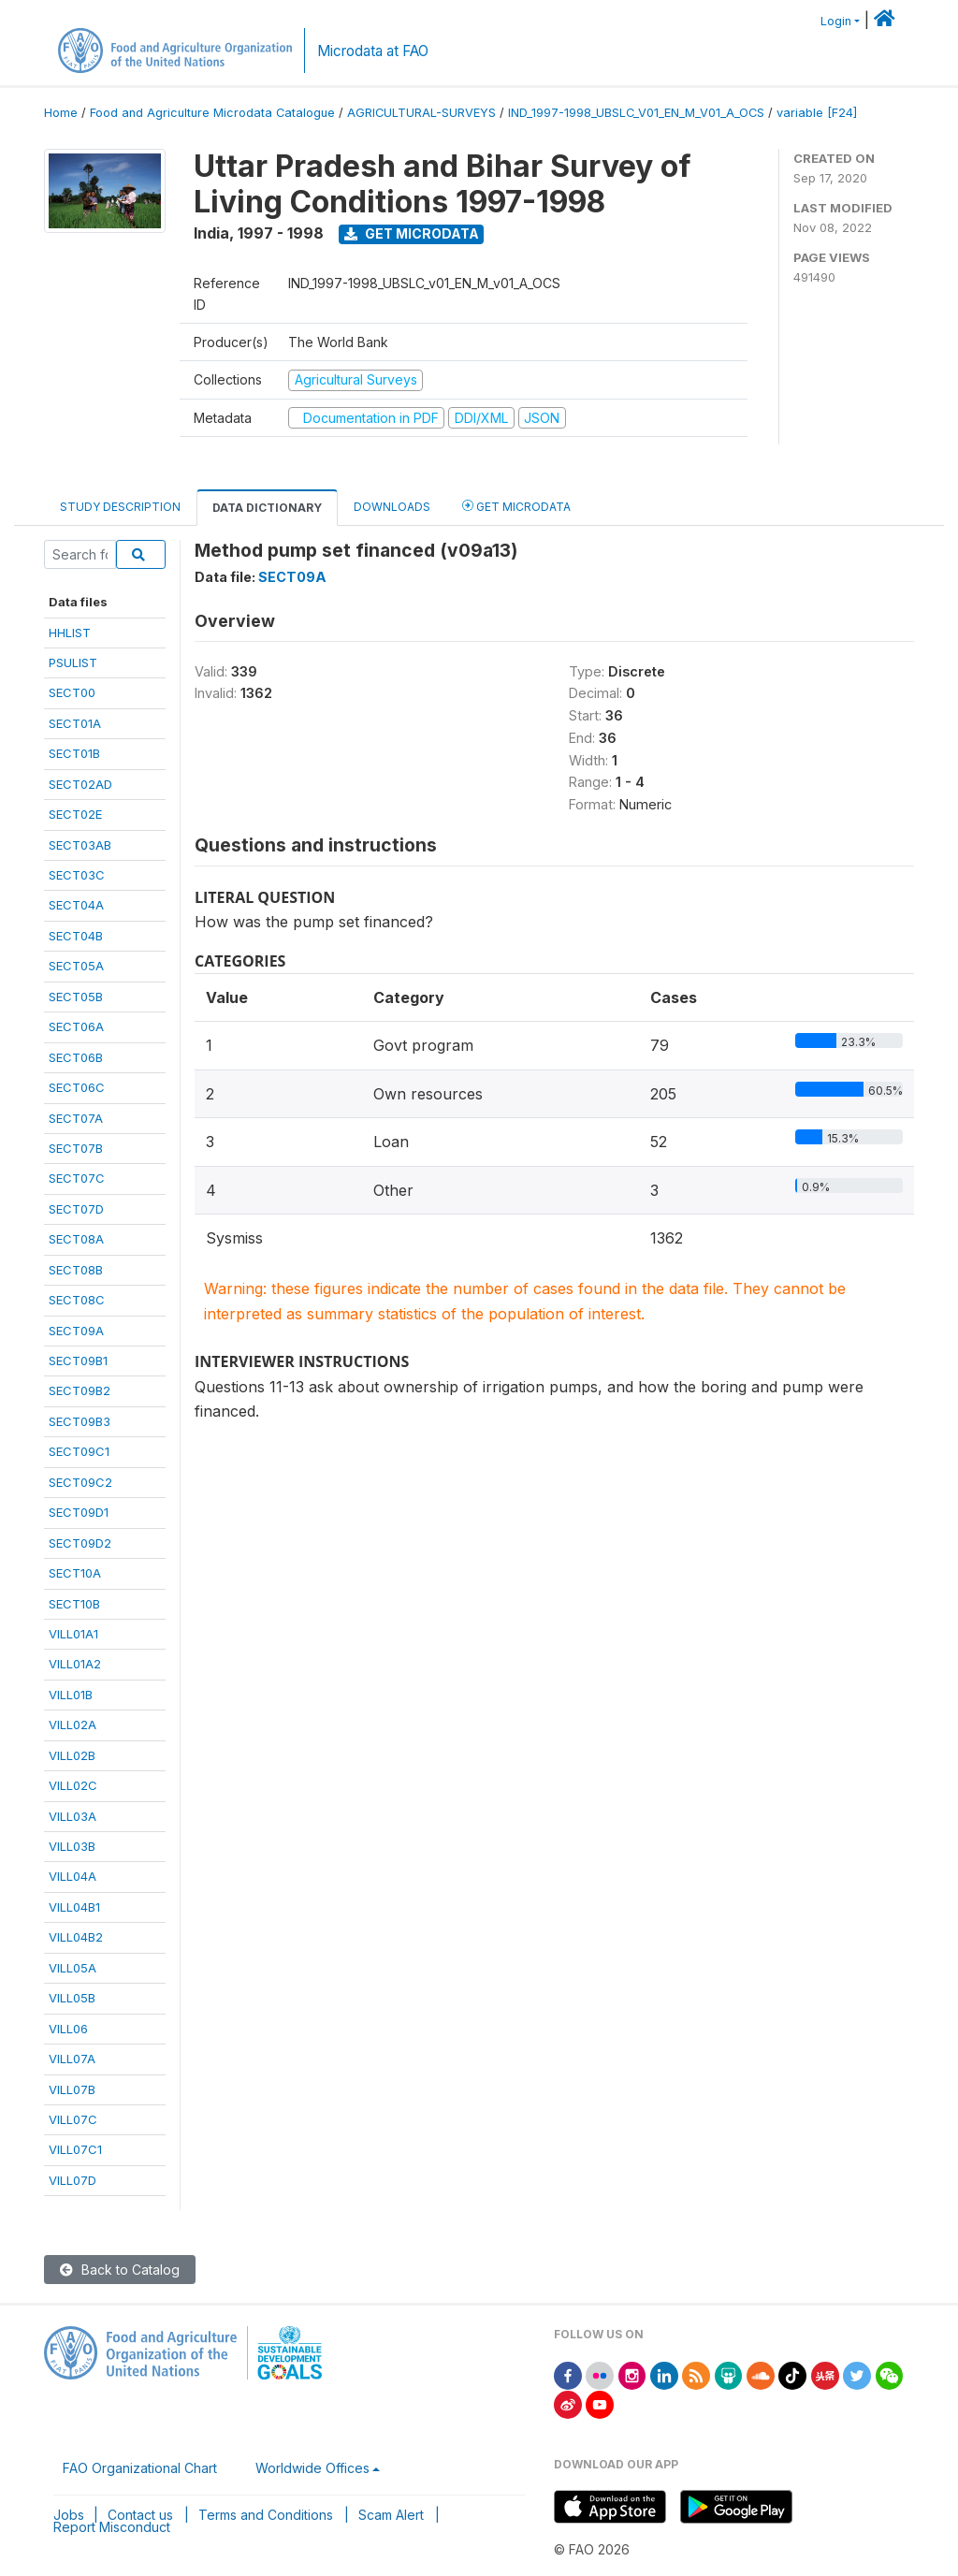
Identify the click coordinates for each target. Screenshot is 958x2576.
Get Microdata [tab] (516, 506)
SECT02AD (80, 784)
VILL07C (73, 2119)
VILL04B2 (76, 1936)
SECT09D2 (80, 1542)
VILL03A (72, 1816)
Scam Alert (391, 2515)
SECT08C (77, 1299)
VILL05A (72, 1967)
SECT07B (76, 1148)
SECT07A (76, 1118)
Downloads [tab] (392, 507)
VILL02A (72, 1724)
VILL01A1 (73, 1633)
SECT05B (76, 996)
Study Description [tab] (120, 507)
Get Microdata (411, 233)
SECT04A (76, 904)
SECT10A (75, 1572)
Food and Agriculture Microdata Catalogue (212, 113)
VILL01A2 (75, 1663)
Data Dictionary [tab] (267, 508)
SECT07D (76, 1208)
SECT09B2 (79, 1390)
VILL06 (68, 2028)
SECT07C (77, 1178)
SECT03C (77, 874)
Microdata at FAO (372, 51)
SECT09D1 (79, 1512)
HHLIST (70, 632)
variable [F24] (817, 113)
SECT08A (76, 1238)
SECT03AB (80, 844)
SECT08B (76, 1269)
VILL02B (72, 1755)
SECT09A (76, 1330)
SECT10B (74, 1603)
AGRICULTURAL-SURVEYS (421, 113)
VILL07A (72, 2058)
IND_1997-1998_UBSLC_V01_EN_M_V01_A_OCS (636, 113)
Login (835, 21)
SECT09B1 (78, 1360)
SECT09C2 (80, 1482)
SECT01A (75, 723)
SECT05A (76, 965)
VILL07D (72, 2180)
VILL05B (72, 1997)
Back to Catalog (120, 2270)
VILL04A (72, 1876)
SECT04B (76, 935)
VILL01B (71, 1694)
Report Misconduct (111, 2527)
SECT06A (76, 1026)
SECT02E (75, 814)
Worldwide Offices (312, 2468)
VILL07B (72, 2089)
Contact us (140, 2515)
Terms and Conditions (265, 2515)
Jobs (68, 2515)
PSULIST (73, 662)
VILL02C (73, 1785)
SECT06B (76, 1057)
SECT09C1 (79, 1451)
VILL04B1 (74, 1906)
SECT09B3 (79, 1421)
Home (61, 113)
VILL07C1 (75, 2149)
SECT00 (72, 692)
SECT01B (74, 753)
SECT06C (77, 1087)
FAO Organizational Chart (140, 2468)
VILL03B (72, 1846)
